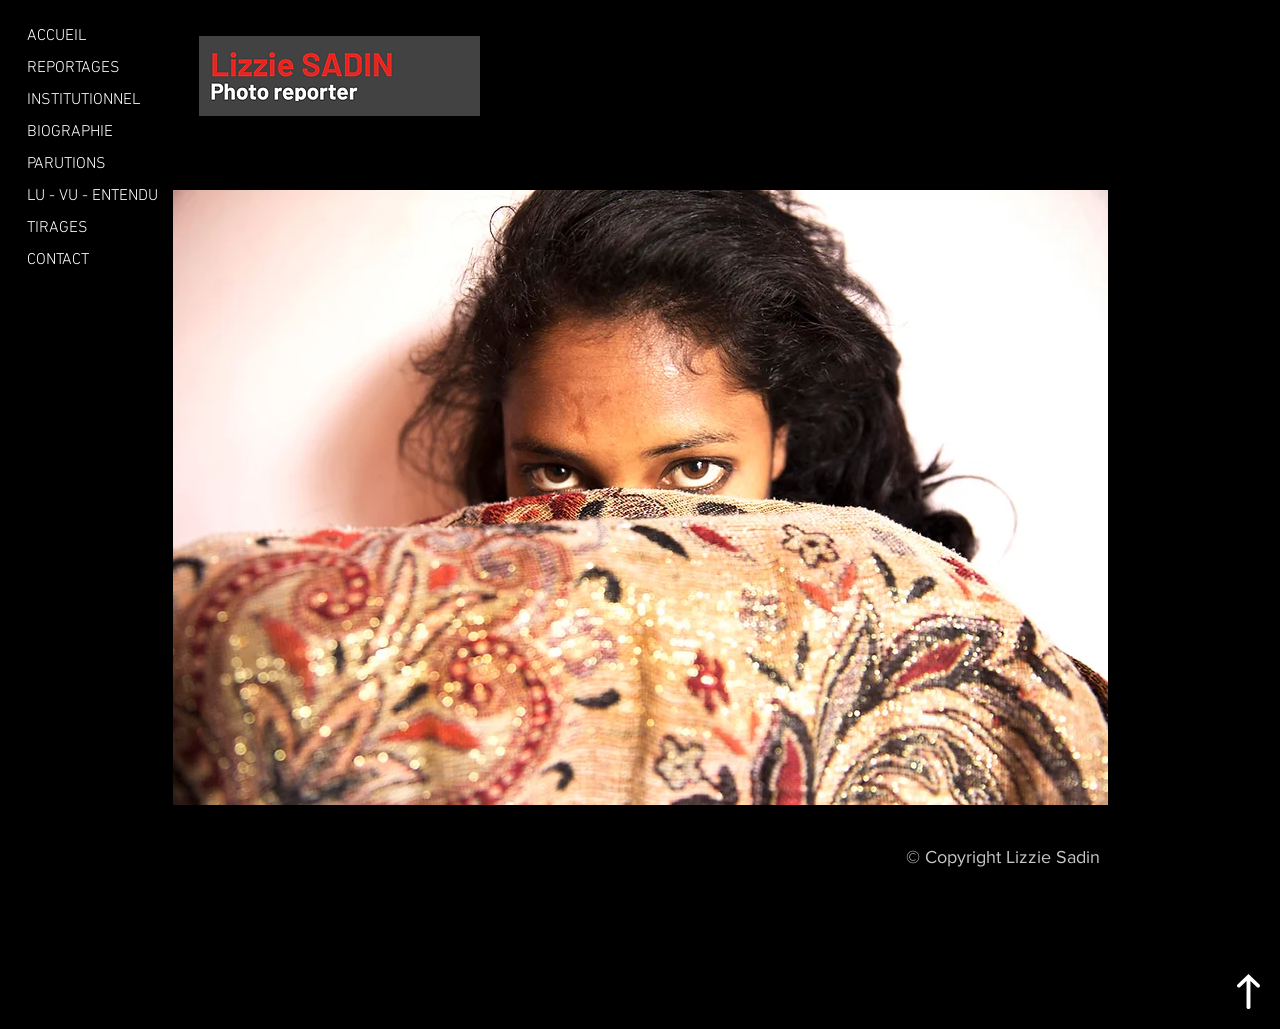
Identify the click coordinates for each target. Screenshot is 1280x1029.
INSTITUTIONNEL (83, 100)
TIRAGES (57, 228)
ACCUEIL (56, 36)
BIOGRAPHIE (70, 132)
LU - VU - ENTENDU (92, 196)
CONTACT (58, 260)
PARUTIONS (66, 164)
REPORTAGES (73, 68)
